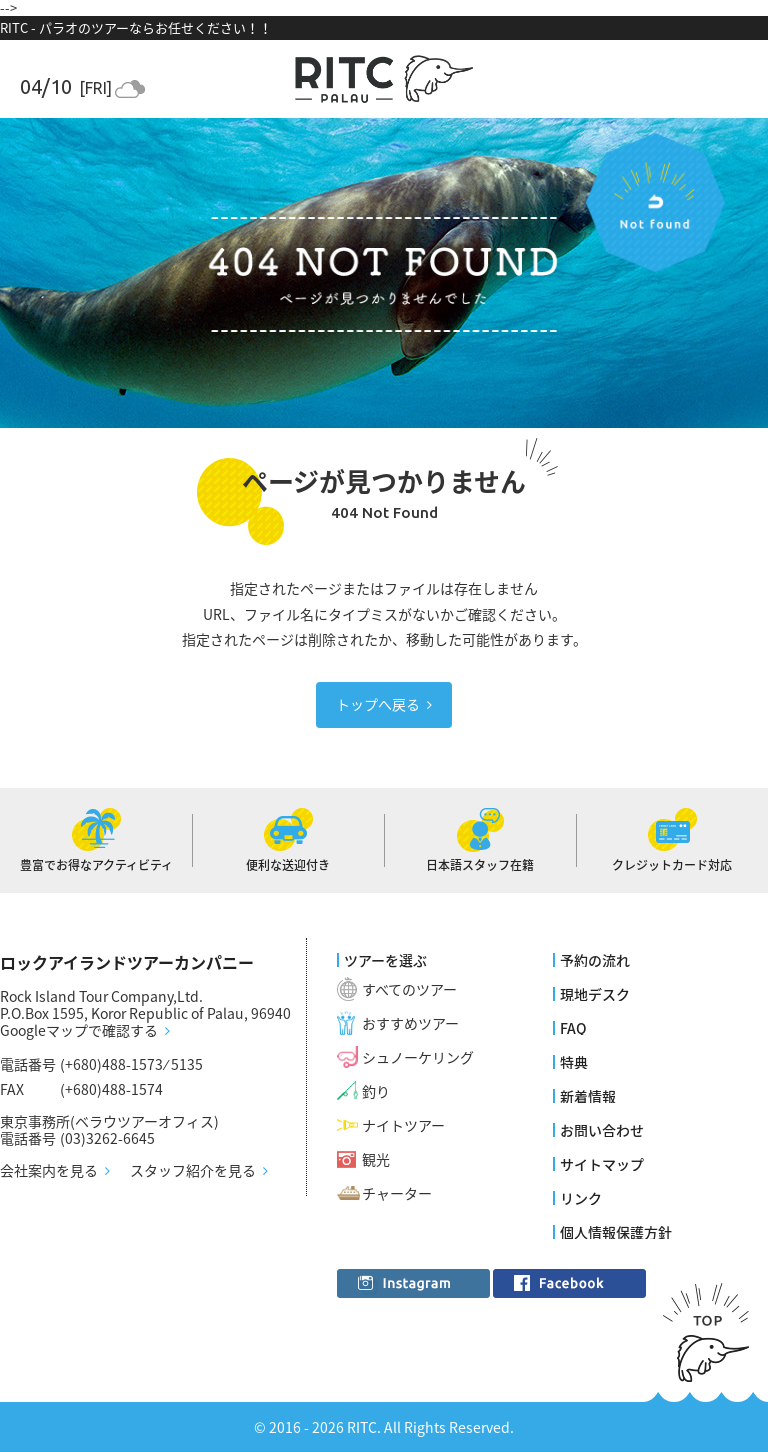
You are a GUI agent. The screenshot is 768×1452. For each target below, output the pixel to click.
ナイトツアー (403, 1125)
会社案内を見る (49, 1171)
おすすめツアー (410, 1023)
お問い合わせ (602, 1130)
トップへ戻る (378, 704)
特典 (574, 1062)
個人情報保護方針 (616, 1232)
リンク (581, 1198)
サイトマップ (602, 1164)
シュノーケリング (418, 1057)
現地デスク (595, 994)
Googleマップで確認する (79, 1031)
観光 (376, 1159)
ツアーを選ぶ (385, 960)
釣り (376, 1091)
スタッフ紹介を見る (193, 1171)
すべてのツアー (409, 989)
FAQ (573, 1028)
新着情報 (588, 1096)
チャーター (397, 1193)
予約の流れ (595, 960)
